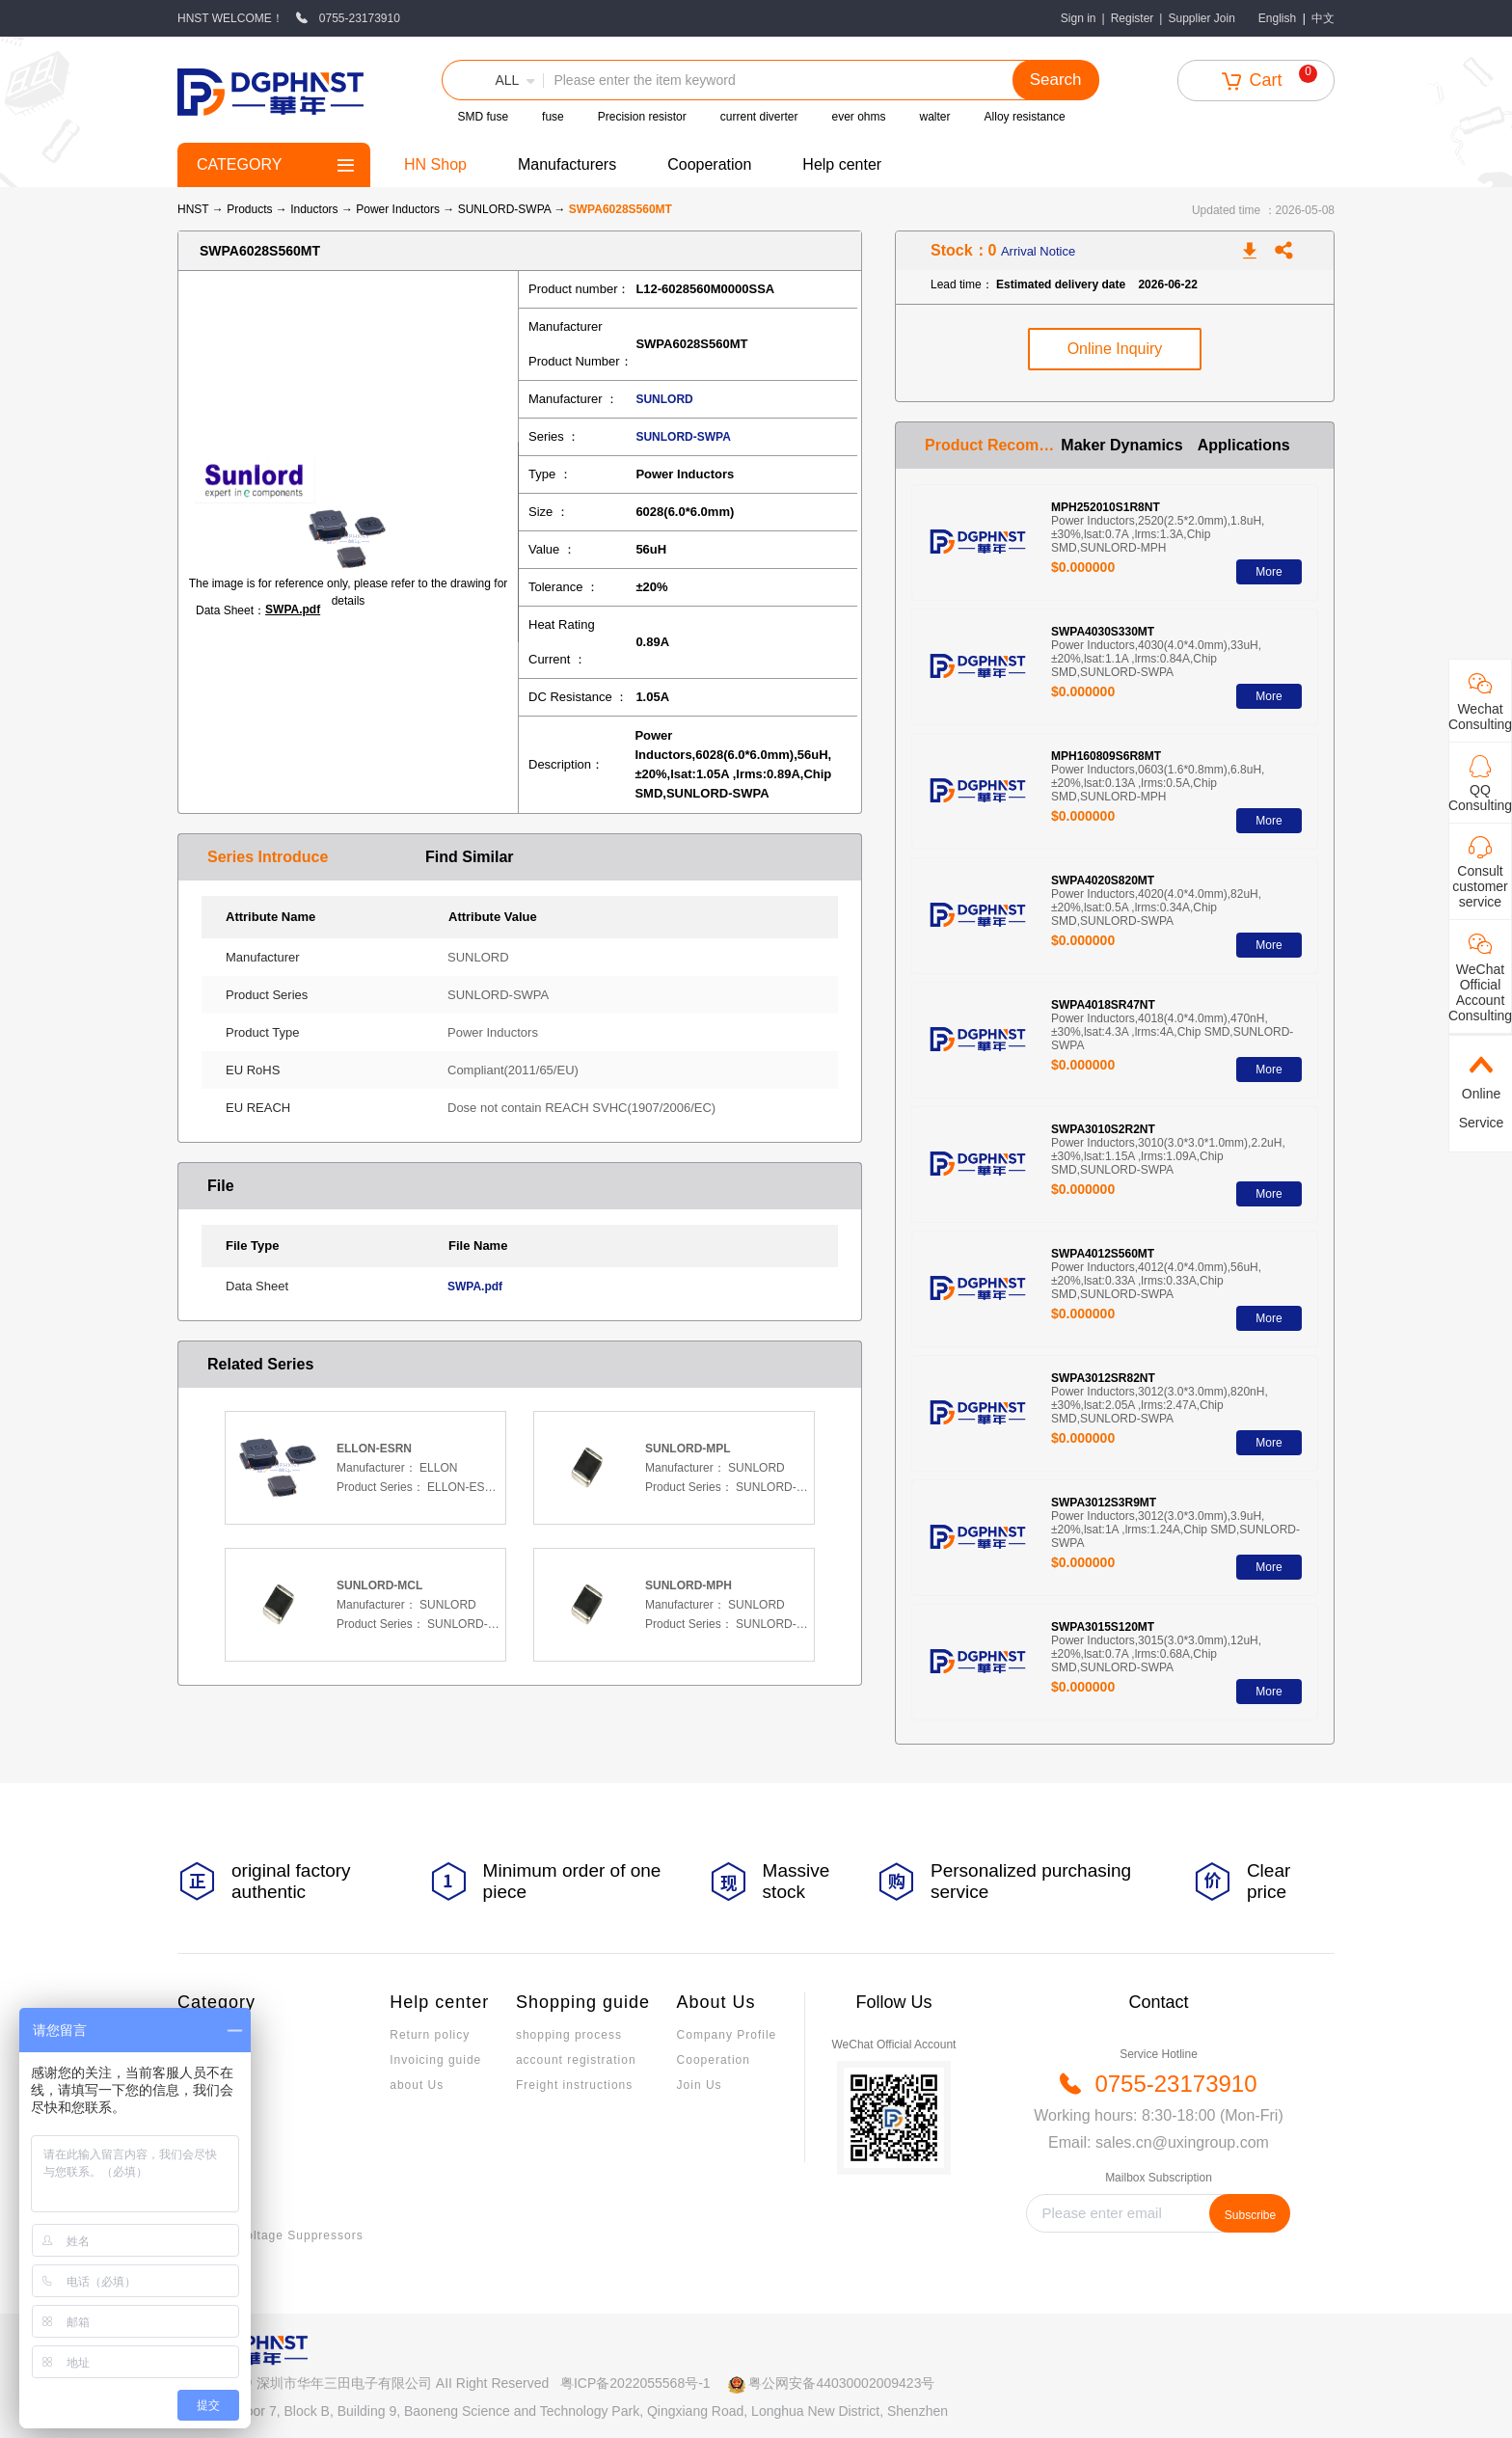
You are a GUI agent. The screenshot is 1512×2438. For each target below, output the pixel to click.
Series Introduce (267, 857)
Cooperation (709, 164)
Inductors (315, 209)
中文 (1323, 18)
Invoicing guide (435, 2060)
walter (935, 116)
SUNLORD (663, 399)
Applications (1244, 445)
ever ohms (859, 116)
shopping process (569, 2035)
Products (249, 209)
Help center (841, 164)
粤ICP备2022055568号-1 (635, 2383)
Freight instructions (574, 2085)
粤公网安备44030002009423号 (841, 2383)
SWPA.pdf (292, 609)
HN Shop (435, 164)
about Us (417, 2085)
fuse (553, 116)
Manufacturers (567, 164)
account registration (576, 2060)
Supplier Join (1201, 18)
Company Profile (727, 2035)
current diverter (759, 116)
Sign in (1078, 18)
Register (1132, 18)
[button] (493, 80)
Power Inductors (399, 209)
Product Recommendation (993, 445)
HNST (192, 209)
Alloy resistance (1025, 116)
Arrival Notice (1038, 251)
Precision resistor (642, 116)
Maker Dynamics (1121, 445)
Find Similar (469, 857)
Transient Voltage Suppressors (270, 2235)
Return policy (430, 2035)
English (1277, 18)
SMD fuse (482, 116)
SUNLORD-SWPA (506, 209)
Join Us (699, 2085)
